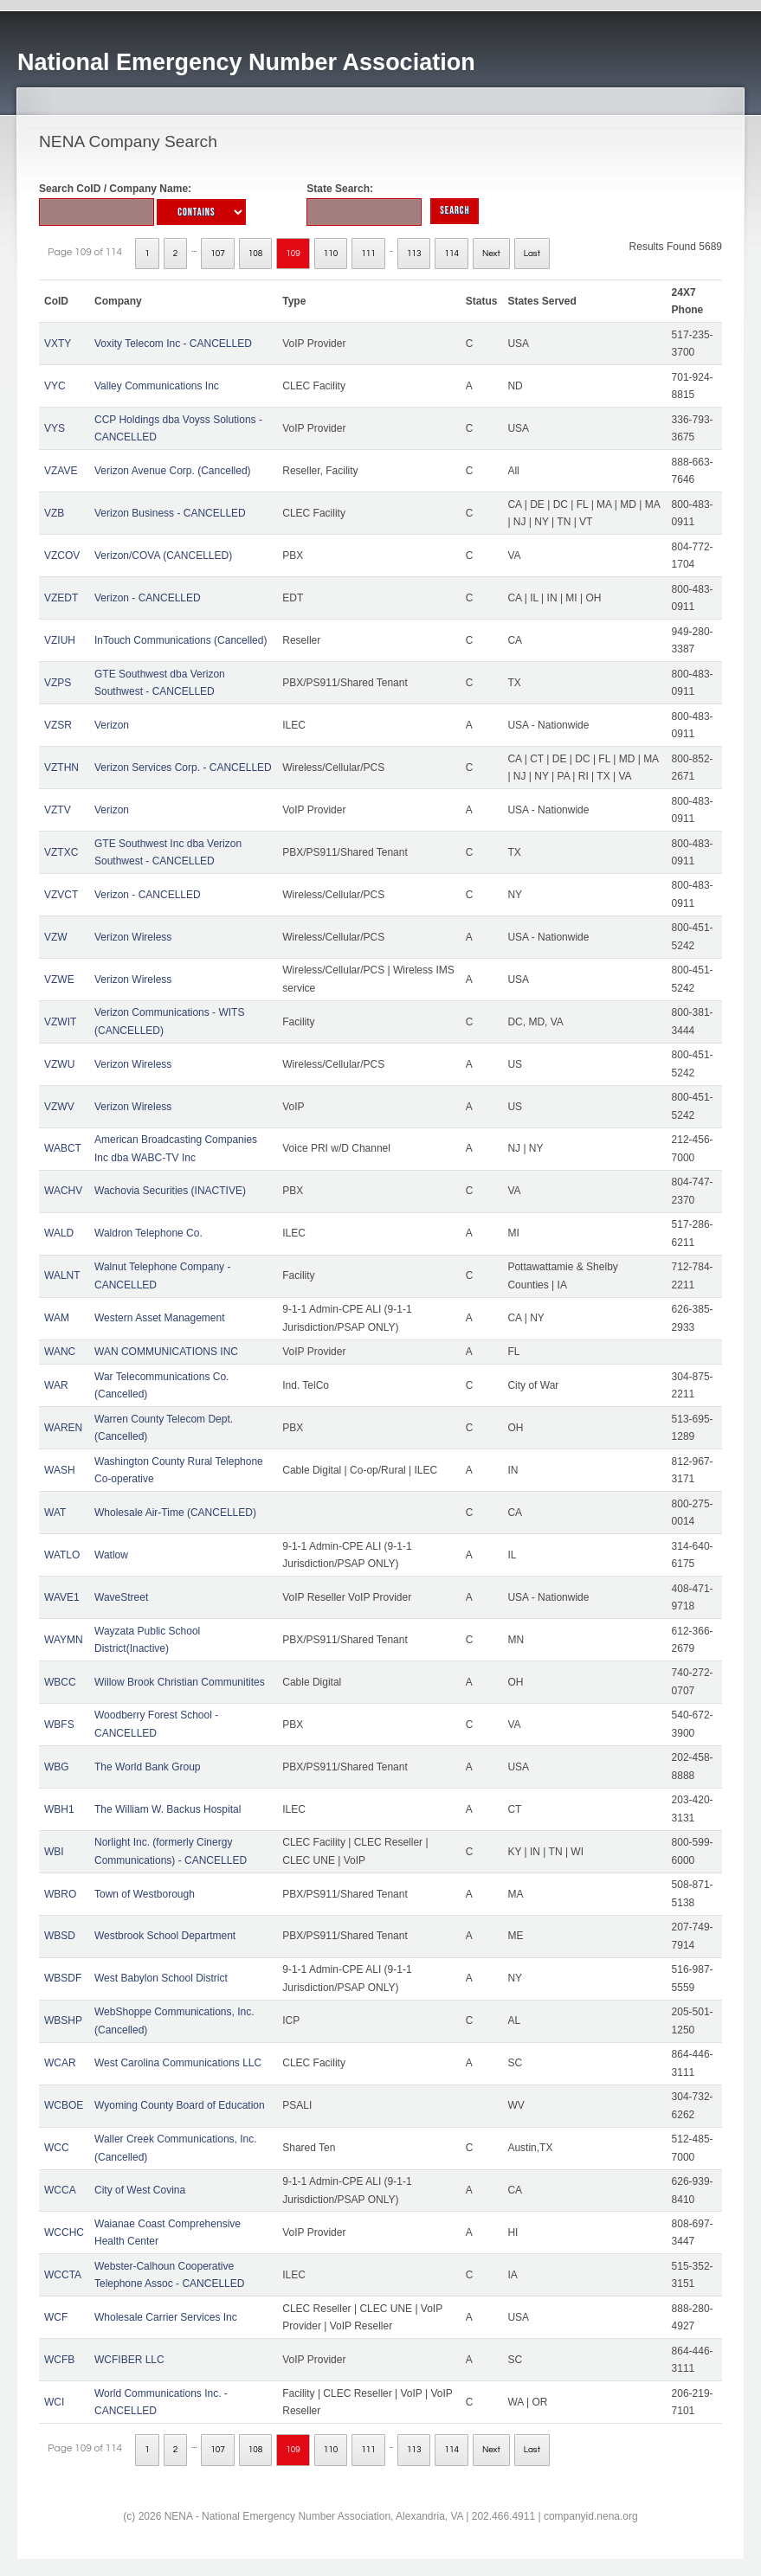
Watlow (111, 1555)
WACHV (63, 1191)
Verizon (111, 725)
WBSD (59, 1936)
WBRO (60, 1894)
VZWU (59, 1064)
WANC (59, 1352)
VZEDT (61, 598)
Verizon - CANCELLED (147, 598)
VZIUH (59, 640)
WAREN (63, 1428)
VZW (56, 937)
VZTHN (61, 767)
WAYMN (63, 1640)
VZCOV (62, 555)
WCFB (59, 2360)
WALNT (62, 1275)
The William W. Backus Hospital (167, 1809)
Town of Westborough (144, 1894)
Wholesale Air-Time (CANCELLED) (175, 1512)
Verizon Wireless (132, 937)
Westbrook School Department (164, 1936)
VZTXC (61, 852)
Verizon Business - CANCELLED (170, 513)
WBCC (60, 1682)
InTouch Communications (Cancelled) (180, 640)
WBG (56, 1767)
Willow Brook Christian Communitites (179, 1682)
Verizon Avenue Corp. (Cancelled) (172, 471)
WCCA (60, 2190)
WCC (56, 2148)
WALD (59, 1233)
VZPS (57, 683)
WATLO (62, 1555)
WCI (54, 2402)
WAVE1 (62, 1597)
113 (414, 253)
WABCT (62, 1148)
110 (331, 253)
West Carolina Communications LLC (177, 2063)
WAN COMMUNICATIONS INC (166, 1352)
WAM (56, 1318)
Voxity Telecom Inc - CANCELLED (173, 343)
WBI (54, 1852)
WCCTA (62, 2275)
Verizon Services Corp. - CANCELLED (183, 767)
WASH (59, 1470)
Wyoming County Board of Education (179, 2105)
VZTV (57, 810)
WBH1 (59, 1809)
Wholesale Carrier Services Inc (165, 2317)
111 (368, 253)
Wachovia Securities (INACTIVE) (170, 1191)
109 (293, 253)
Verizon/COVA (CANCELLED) (163, 555)
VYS (54, 428)
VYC (55, 386)
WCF (56, 2317)
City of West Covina (139, 2190)
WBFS (59, 1724)
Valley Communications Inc (156, 386)
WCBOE (63, 2105)
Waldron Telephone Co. (148, 1233)
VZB (54, 513)
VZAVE (60, 471)
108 (255, 253)
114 (451, 253)
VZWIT (60, 1022)
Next (491, 253)
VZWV (59, 1107)
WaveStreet (121, 1597)
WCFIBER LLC (129, 2360)
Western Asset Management (159, 1318)
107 (217, 253)
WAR (56, 1385)
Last (532, 253)
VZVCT (61, 895)
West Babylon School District (161, 1978)
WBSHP (63, 2020)
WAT (55, 1512)
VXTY (57, 343)
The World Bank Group (147, 1767)
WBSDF (62, 1978)
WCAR (60, 2063)
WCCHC (64, 2232)
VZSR (58, 725)
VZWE (59, 979)
